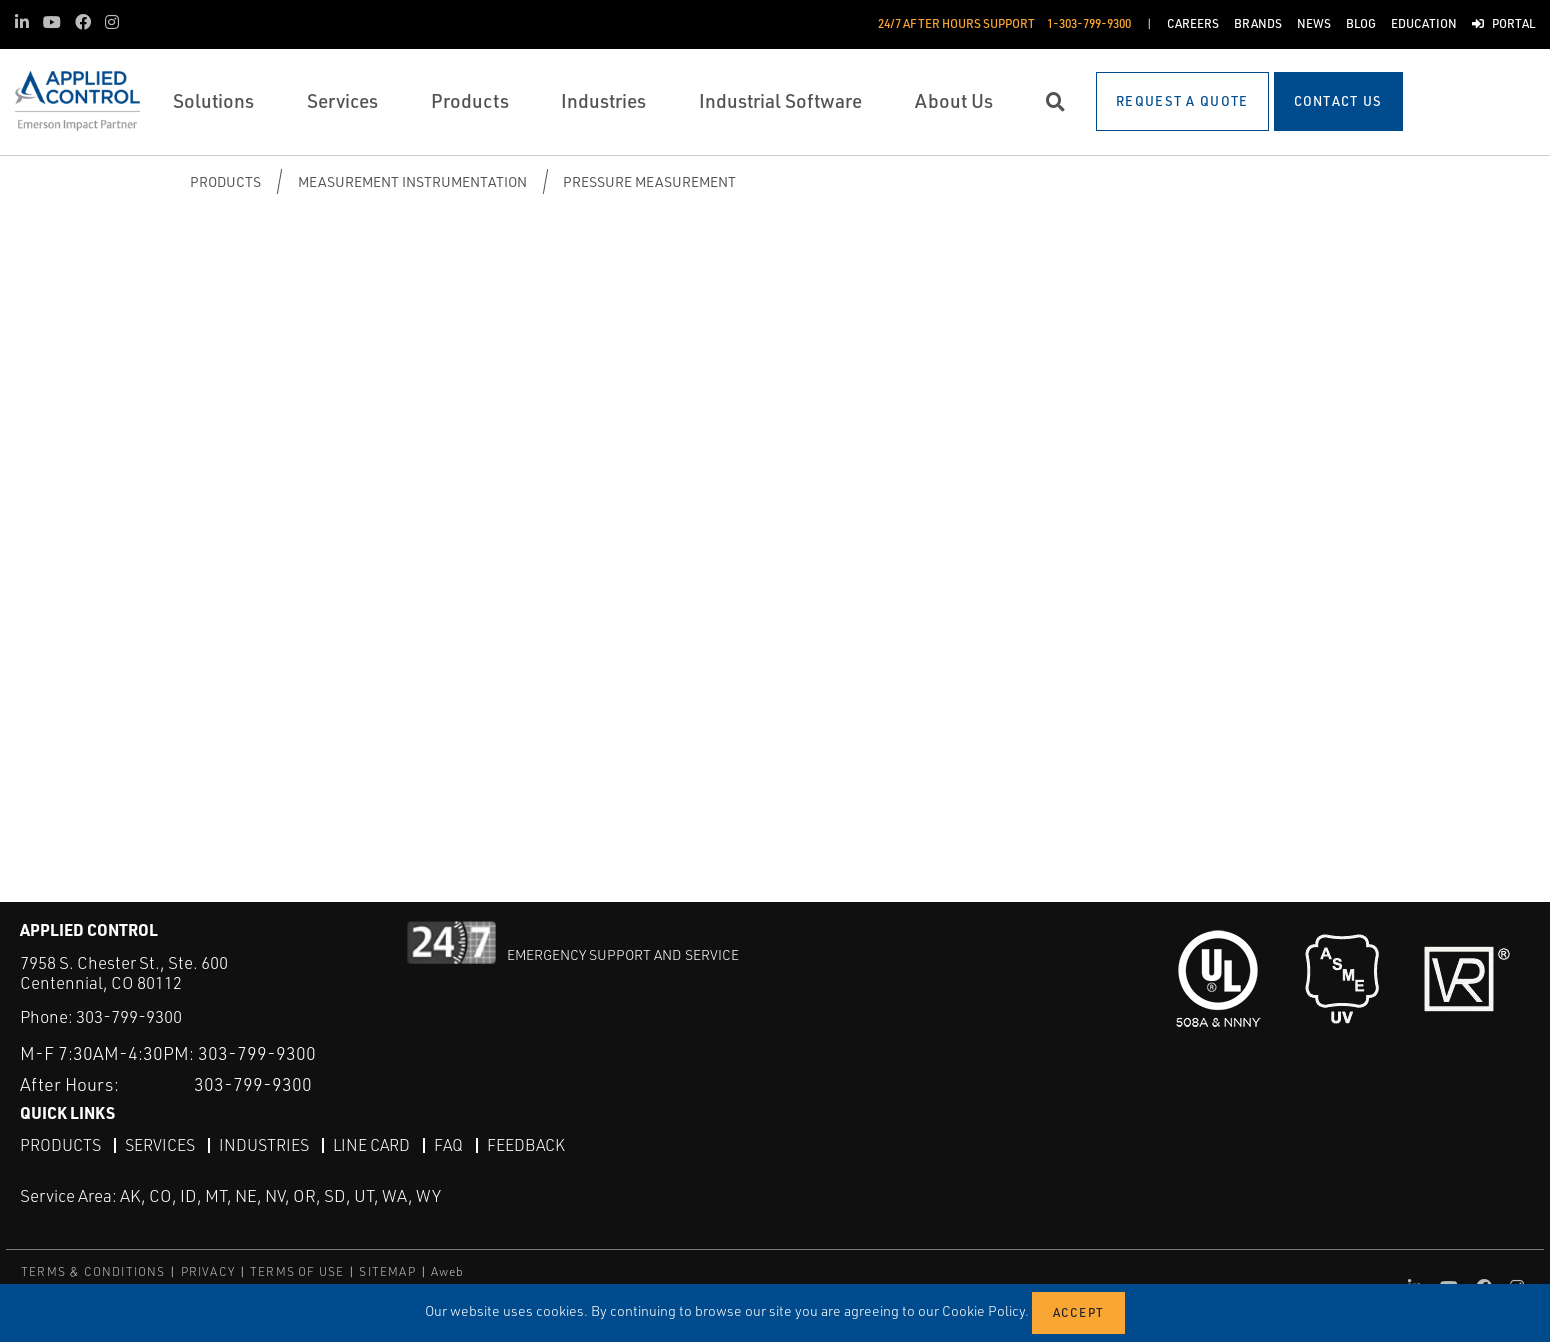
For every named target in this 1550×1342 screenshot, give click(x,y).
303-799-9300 (129, 1016)
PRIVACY (208, 1271)
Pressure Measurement (649, 181)
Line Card (371, 1145)
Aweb (448, 1271)
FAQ (448, 1145)
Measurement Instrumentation (412, 181)
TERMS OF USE (297, 1271)
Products (225, 181)
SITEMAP (387, 1271)
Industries (264, 1145)
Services (160, 1145)
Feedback (526, 1145)
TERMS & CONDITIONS (93, 1271)
